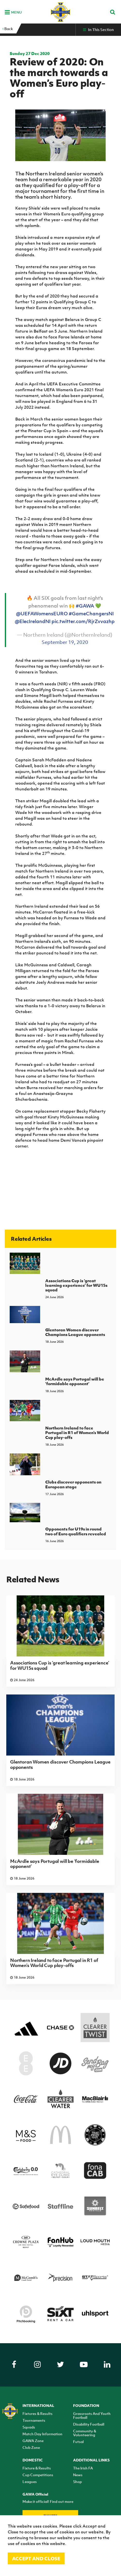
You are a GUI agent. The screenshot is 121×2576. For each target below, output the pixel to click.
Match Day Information (42, 2441)
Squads (29, 2434)
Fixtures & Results (38, 2421)
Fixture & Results (37, 2475)
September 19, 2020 (65, 650)
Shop (77, 2489)
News (78, 2482)
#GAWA (85, 605)
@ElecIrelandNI (65, 621)
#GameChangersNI (92, 613)
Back (7, 28)
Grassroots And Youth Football (92, 2423)
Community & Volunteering (84, 2440)
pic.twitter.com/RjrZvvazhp (65, 629)
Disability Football (88, 2431)
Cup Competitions (38, 2482)
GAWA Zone (33, 2448)
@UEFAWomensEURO (41, 613)
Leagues (30, 2489)
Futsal (78, 2449)
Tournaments (34, 2428)
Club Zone (31, 2455)
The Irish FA (83, 2475)
